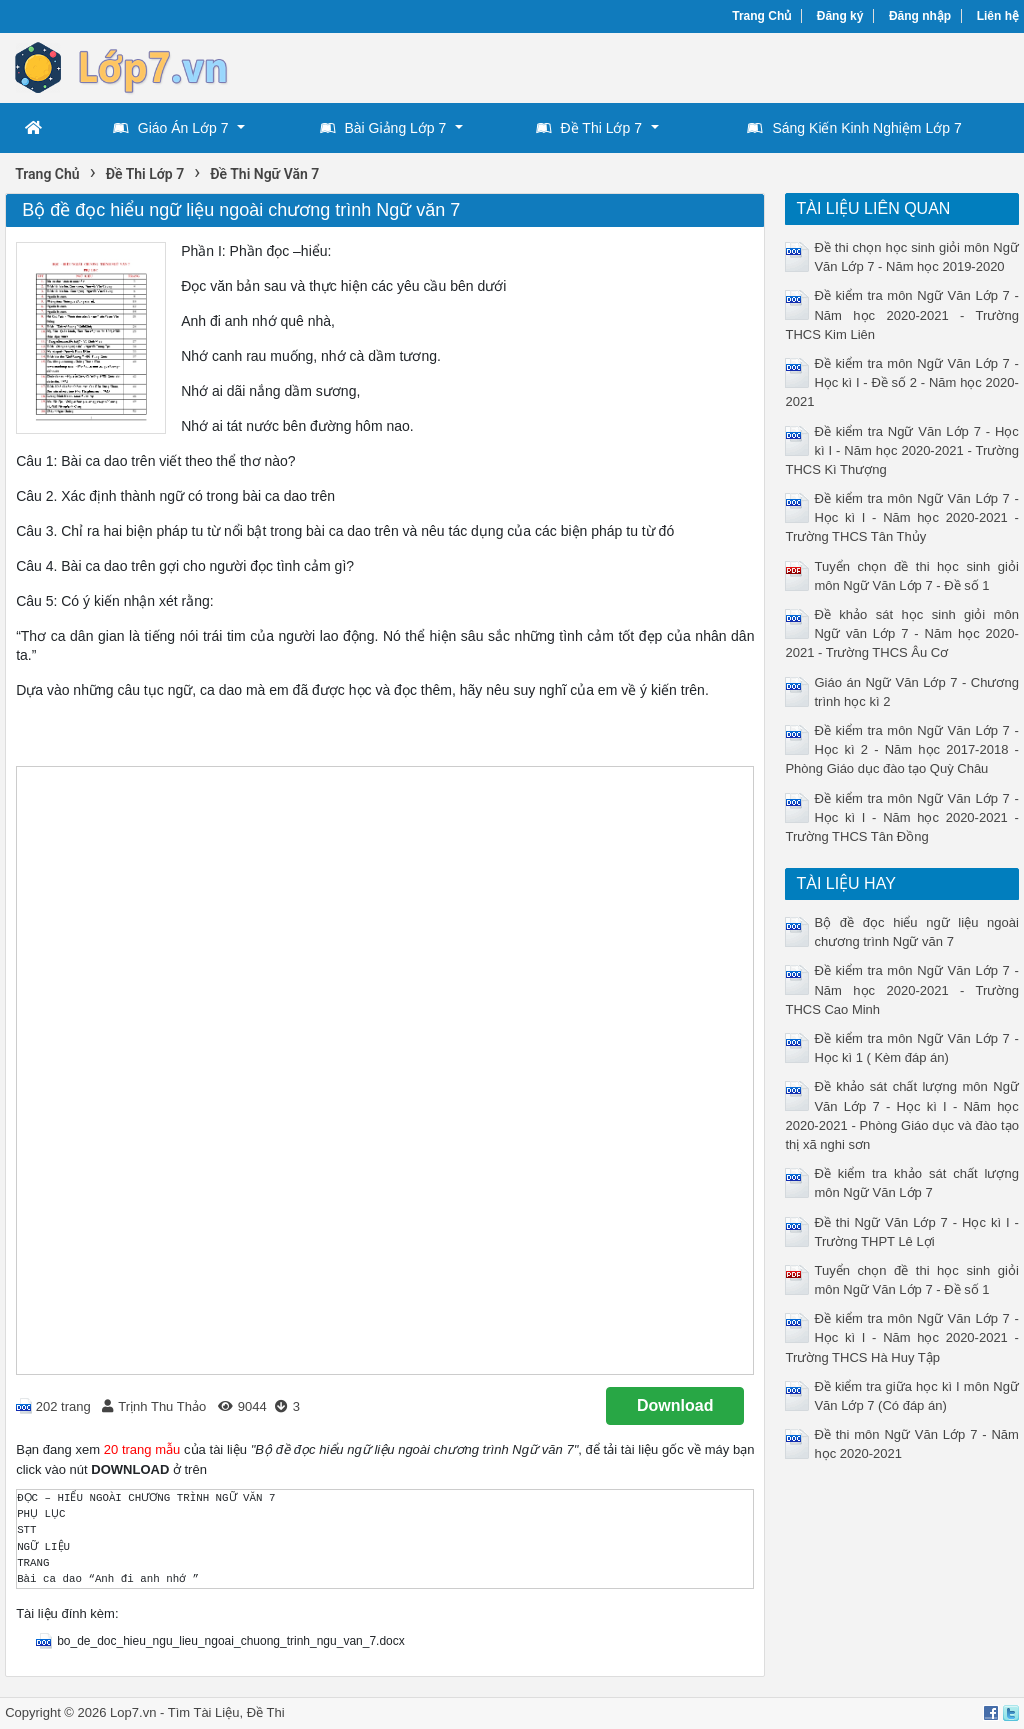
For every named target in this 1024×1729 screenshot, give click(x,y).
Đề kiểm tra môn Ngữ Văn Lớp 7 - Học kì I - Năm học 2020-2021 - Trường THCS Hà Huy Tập (901, 1337)
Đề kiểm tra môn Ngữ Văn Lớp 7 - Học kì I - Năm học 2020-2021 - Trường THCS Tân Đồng (901, 817)
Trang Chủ (761, 16)
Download (675, 1405)
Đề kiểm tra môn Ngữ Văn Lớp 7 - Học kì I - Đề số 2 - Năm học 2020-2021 (901, 382)
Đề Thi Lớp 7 (589, 128)
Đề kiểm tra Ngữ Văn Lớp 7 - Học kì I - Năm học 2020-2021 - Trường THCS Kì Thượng (901, 450)
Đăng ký (840, 16)
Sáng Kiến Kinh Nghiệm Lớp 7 (854, 128)
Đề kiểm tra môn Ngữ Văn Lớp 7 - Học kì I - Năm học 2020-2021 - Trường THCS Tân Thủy (901, 517)
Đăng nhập (920, 16)
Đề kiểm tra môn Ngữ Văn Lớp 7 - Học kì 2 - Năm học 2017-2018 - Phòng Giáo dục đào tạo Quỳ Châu (901, 749)
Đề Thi (266, 1712)
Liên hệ (998, 16)
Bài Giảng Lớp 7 (383, 128)
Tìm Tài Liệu (204, 1712)
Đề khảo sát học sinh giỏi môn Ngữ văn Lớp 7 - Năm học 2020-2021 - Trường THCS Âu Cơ (901, 633)
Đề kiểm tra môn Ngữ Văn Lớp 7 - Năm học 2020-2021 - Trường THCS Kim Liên (901, 314)
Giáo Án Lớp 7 (171, 128)
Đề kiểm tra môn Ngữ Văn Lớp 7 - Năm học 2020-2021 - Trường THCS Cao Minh (901, 989)
